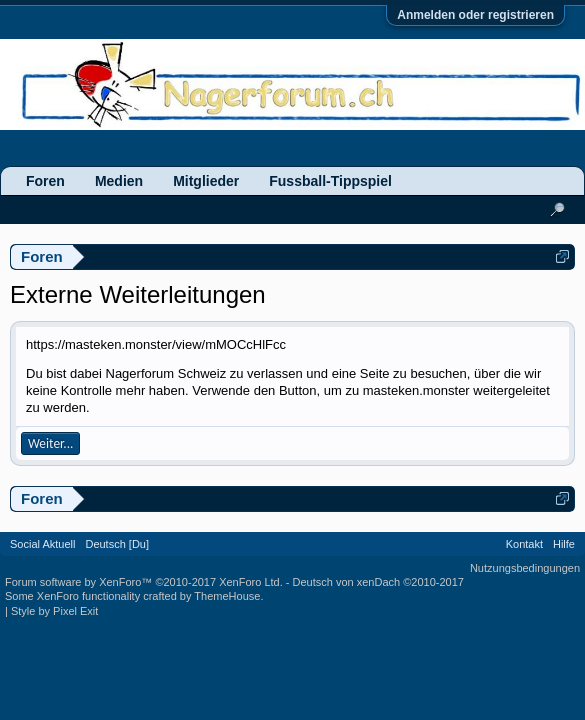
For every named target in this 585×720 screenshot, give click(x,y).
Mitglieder (206, 181)
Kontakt (524, 544)
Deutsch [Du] (117, 544)
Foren (45, 181)
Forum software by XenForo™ (144, 582)
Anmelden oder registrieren (475, 15)
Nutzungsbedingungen (525, 568)
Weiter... (50, 443)
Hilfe (564, 544)
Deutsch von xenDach (378, 582)
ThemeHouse (227, 596)
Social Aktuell (42, 544)
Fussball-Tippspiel (330, 181)
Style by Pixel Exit (54, 611)
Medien (119, 181)
